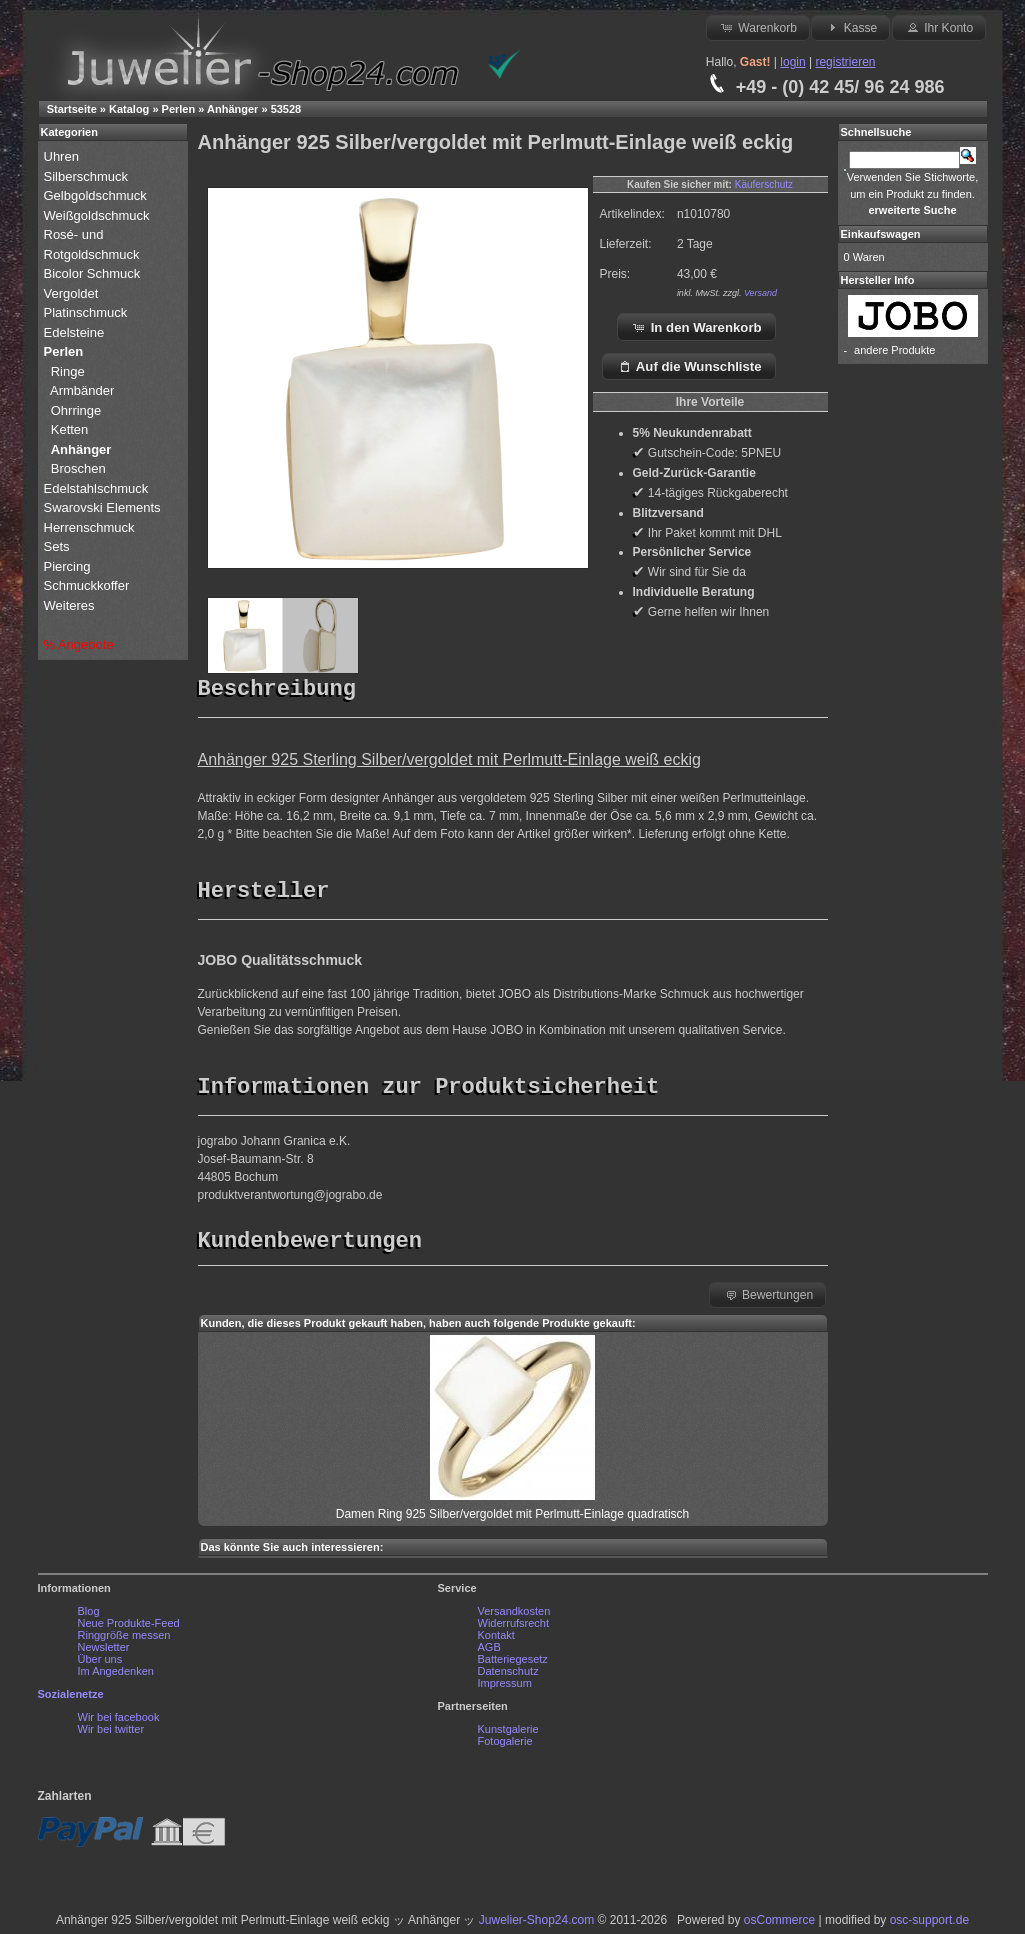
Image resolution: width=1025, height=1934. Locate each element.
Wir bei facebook (119, 1722)
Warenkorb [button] (758, 27)
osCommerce (779, 1925)
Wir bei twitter (111, 1734)
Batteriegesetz (513, 1664)
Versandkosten (514, 1616)
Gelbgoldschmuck (97, 195)
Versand (760, 293)
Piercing (67, 566)
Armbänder (82, 390)
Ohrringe (76, 410)
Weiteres (71, 605)
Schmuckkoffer (87, 585)
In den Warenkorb (696, 327)
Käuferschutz (764, 184)
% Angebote (79, 644)
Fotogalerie (505, 1746)
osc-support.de (929, 1925)
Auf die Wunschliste (689, 366)
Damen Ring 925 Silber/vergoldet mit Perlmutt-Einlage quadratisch (513, 1519)
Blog (89, 1616)
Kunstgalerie (508, 1734)
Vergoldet (73, 293)
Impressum (505, 1688)
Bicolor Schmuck (94, 273)
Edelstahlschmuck (96, 488)
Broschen (78, 468)
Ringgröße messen (124, 1640)
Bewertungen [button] (768, 1299)
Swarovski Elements (102, 507)
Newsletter (104, 1652)
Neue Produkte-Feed (129, 1628)
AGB (489, 1652)
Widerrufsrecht (514, 1628)
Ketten (70, 429)
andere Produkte (894, 350)
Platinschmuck (87, 312)
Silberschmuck (88, 176)
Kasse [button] (850, 27)
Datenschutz (508, 1676)
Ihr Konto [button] (939, 27)
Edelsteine (76, 332)
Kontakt (496, 1640)
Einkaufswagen (881, 234)
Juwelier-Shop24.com (536, 1925)
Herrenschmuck (91, 527)
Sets (57, 546)
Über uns (100, 1664)
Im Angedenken (116, 1676)
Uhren (63, 156)
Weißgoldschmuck (99, 215)
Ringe (68, 371)
